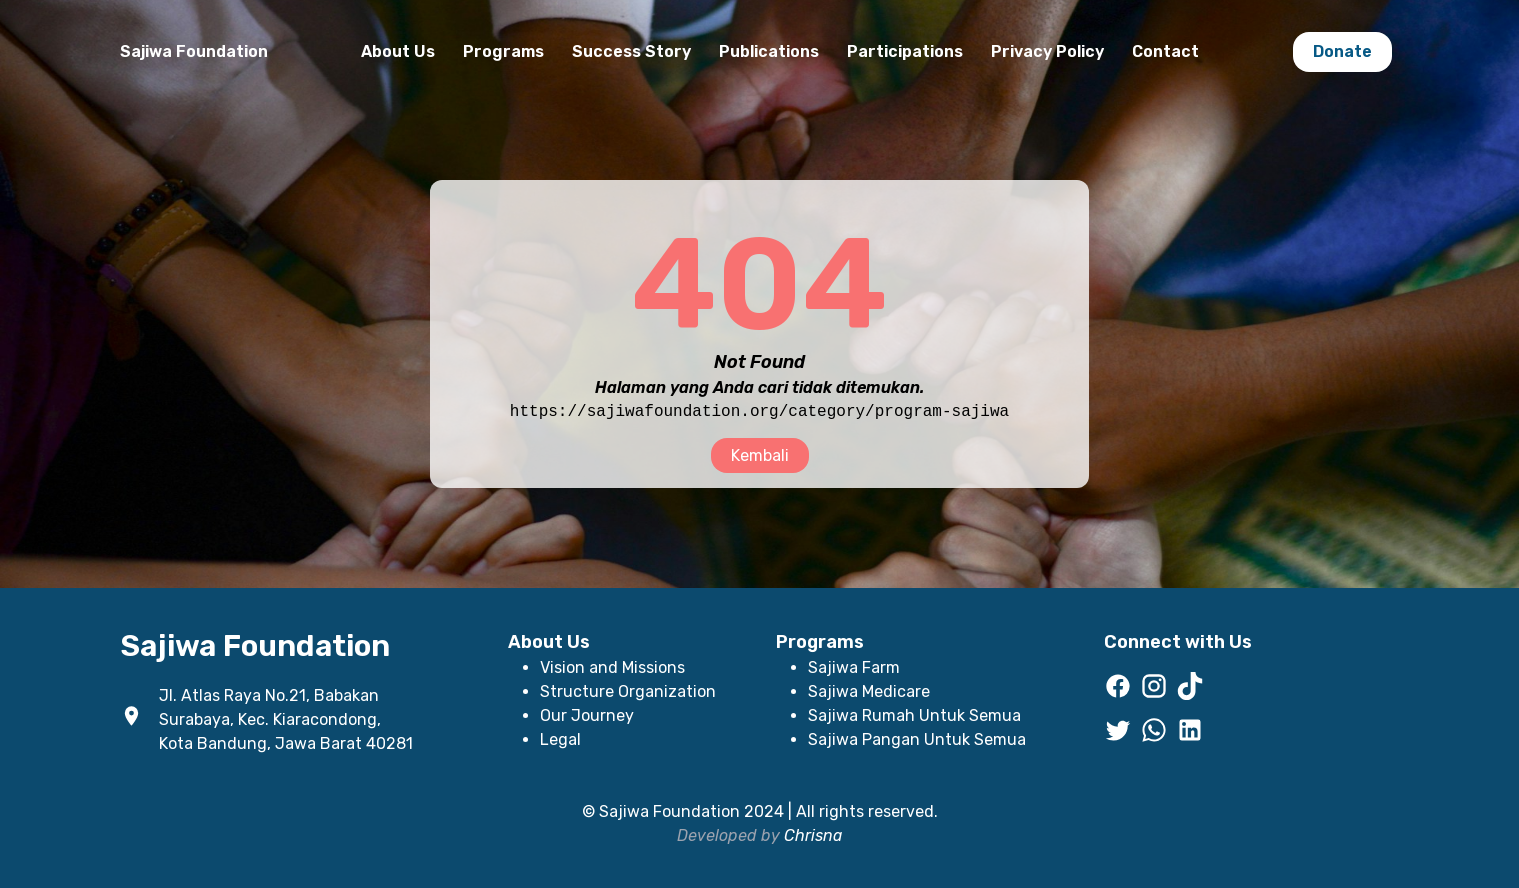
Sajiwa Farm (854, 667)
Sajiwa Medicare (869, 691)
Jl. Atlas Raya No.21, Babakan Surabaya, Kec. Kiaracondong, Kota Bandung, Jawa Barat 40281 (286, 719)
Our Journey (587, 715)
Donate (1342, 51)
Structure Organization (628, 691)
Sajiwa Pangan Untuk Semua (917, 739)
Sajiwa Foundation (194, 51)
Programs (503, 51)
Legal (560, 739)
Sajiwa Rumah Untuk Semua (914, 715)
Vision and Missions (612, 667)
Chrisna (813, 835)
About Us (398, 51)
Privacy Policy (1047, 51)
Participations (905, 51)
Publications (769, 51)
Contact (1165, 51)
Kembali (760, 455)
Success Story (631, 51)
